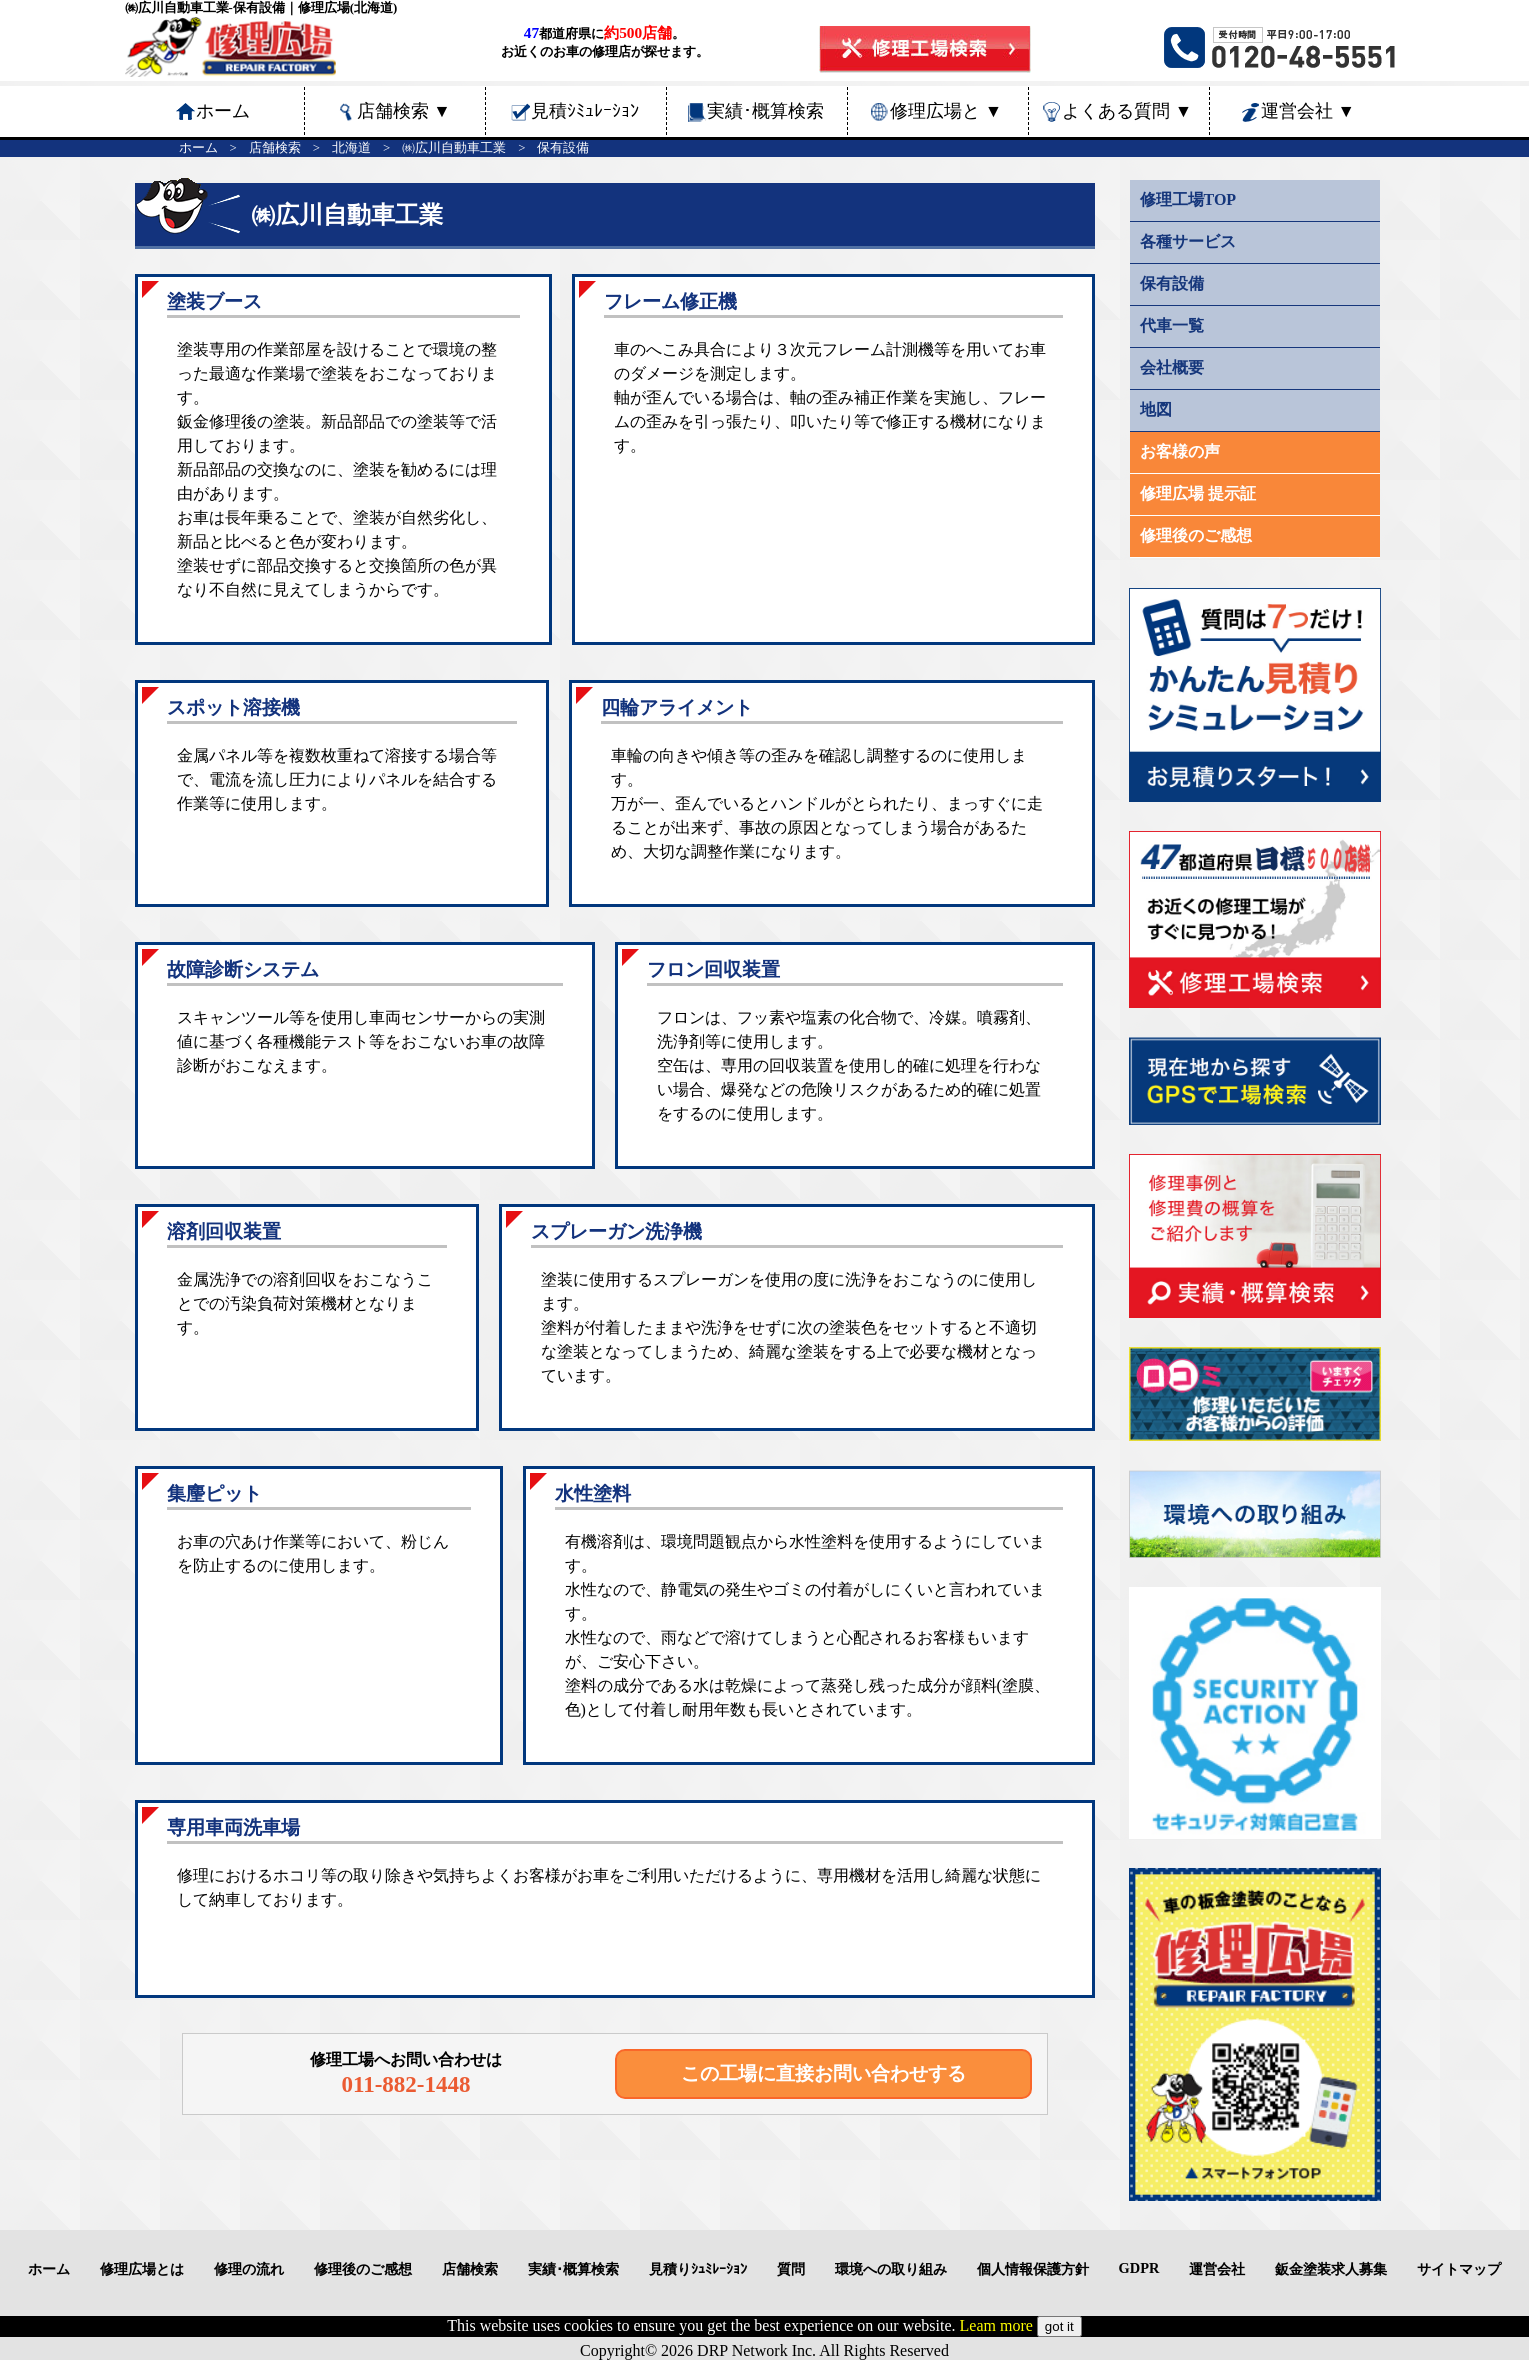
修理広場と (946, 111)
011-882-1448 (405, 2084)
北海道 (351, 148)
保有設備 (563, 148)
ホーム (198, 148)
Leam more (996, 2325)
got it (1059, 2326)
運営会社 (1308, 111)
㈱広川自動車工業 (454, 148)
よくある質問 (1127, 111)
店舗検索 (404, 111)
